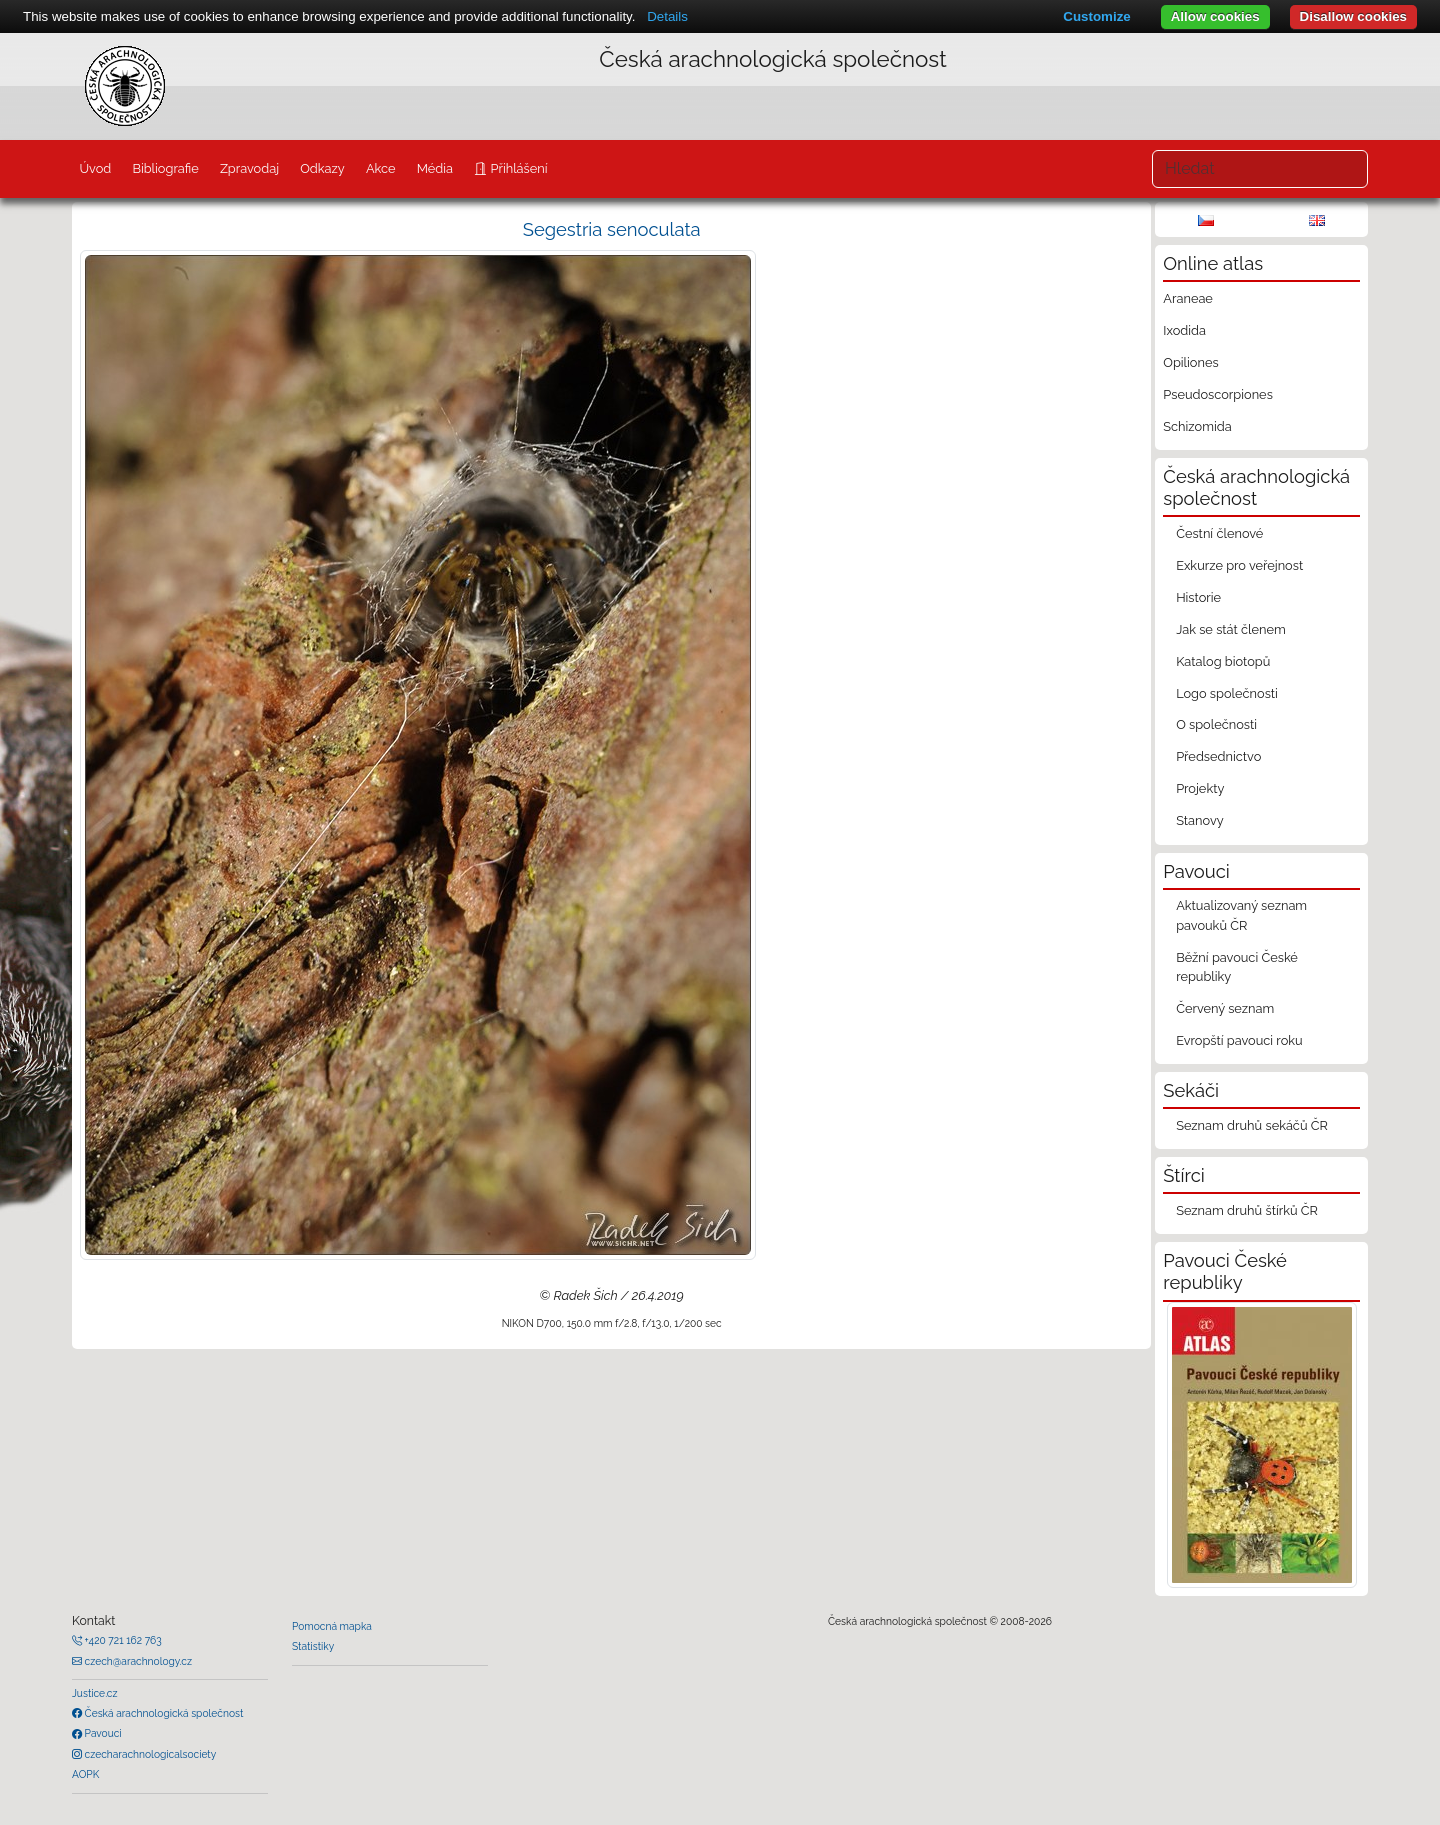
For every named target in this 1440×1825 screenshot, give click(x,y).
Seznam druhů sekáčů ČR (1252, 1125)
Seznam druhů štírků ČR (1247, 1210)
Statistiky (313, 1646)
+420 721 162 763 (122, 1640)
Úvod (95, 168)
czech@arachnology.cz (137, 1661)
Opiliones (1190, 362)
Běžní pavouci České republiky (1237, 967)
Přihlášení (517, 168)
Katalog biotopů (1223, 661)
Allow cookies (1215, 16)
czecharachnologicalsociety (149, 1754)
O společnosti (1216, 724)
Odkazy (322, 168)
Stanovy (1200, 820)
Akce (381, 168)
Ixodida (1184, 330)
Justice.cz (95, 1693)
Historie (1198, 597)
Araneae (1188, 298)
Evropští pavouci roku (1239, 1040)
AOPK (85, 1774)
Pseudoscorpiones (1217, 394)
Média (435, 168)
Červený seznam (1225, 1008)
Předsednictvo (1218, 756)
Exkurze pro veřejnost (1239, 565)
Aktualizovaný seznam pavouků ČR (1241, 915)
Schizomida (1197, 426)
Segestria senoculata (612, 229)
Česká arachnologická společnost (162, 1713)
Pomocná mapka (332, 1626)
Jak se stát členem (1231, 629)
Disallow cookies (1353, 16)
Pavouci (102, 1733)
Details (667, 16)
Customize (1096, 16)
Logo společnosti (1227, 693)
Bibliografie (165, 168)
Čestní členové (1219, 533)
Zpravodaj (249, 168)
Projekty (1200, 788)
